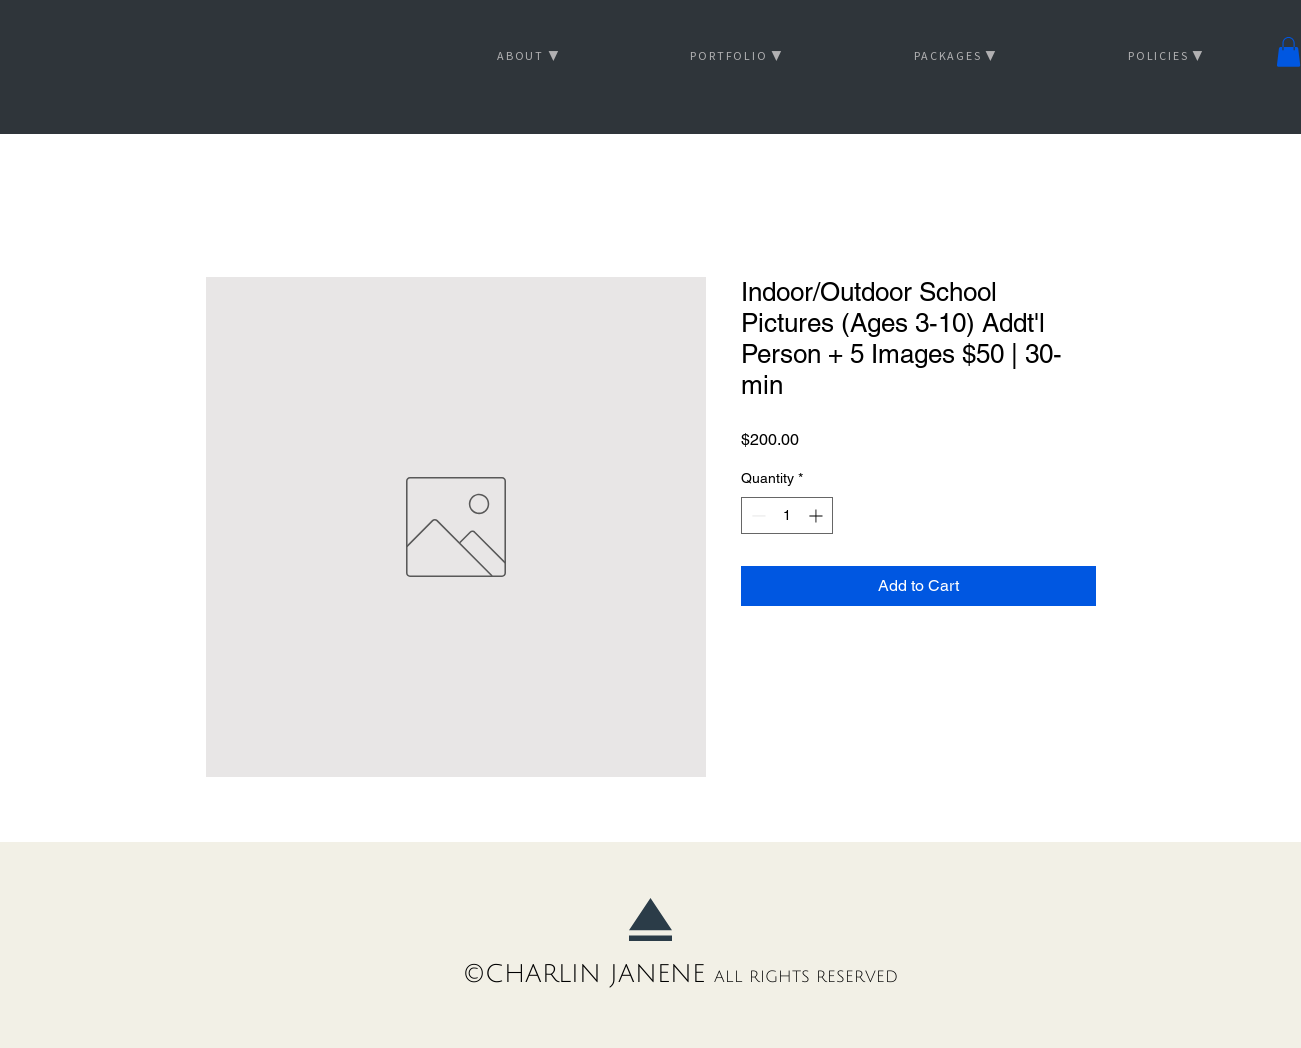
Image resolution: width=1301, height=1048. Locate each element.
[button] (1288, 52)
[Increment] (817, 515)
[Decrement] (756, 515)
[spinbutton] (787, 515)
